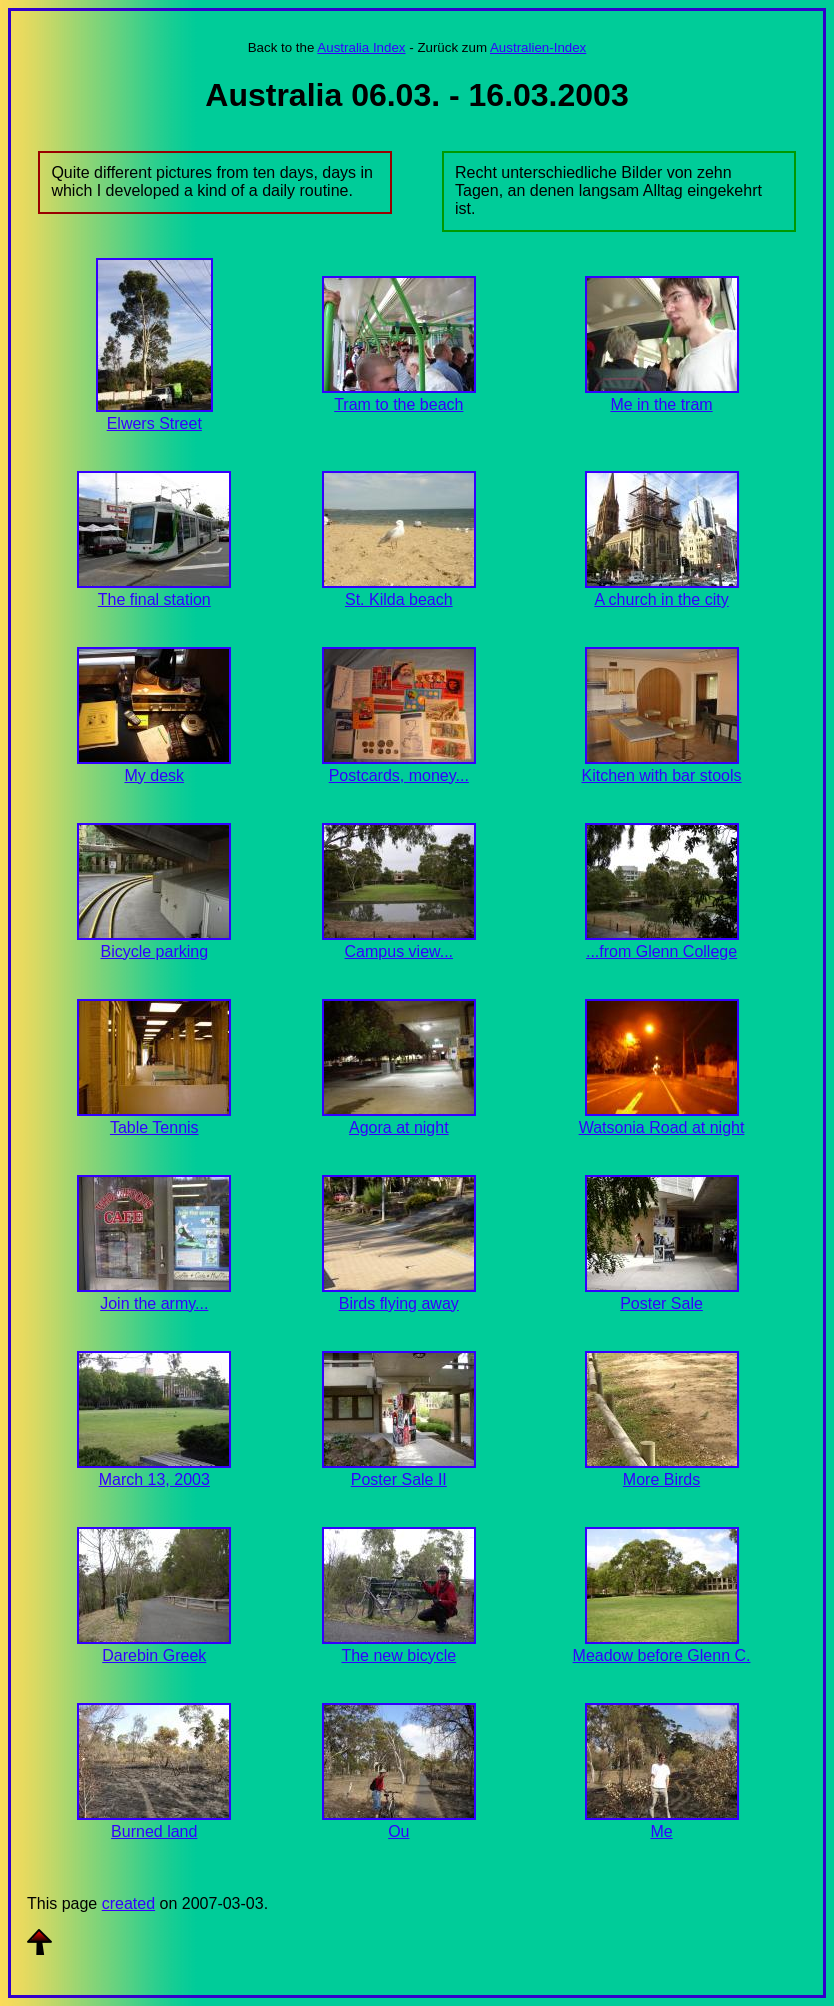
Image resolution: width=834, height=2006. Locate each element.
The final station (154, 599)
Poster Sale (661, 1303)
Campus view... (399, 951)
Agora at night (399, 1127)
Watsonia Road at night (662, 1127)
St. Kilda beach (399, 599)
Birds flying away (399, 1303)
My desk (154, 775)
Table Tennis (154, 1127)
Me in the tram (661, 404)
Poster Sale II (399, 1479)
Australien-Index (538, 47)
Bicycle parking (154, 951)
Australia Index (361, 47)
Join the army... (154, 1303)
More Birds (661, 1479)
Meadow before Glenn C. (662, 1655)
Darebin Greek (154, 1655)
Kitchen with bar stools (661, 775)
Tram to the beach (398, 404)
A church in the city (661, 599)
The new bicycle (398, 1655)
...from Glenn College (661, 951)
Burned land (154, 1831)
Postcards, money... (399, 775)
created (128, 1903)
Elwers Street (154, 423)
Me (661, 1831)
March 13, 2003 (154, 1479)
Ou (398, 1831)
